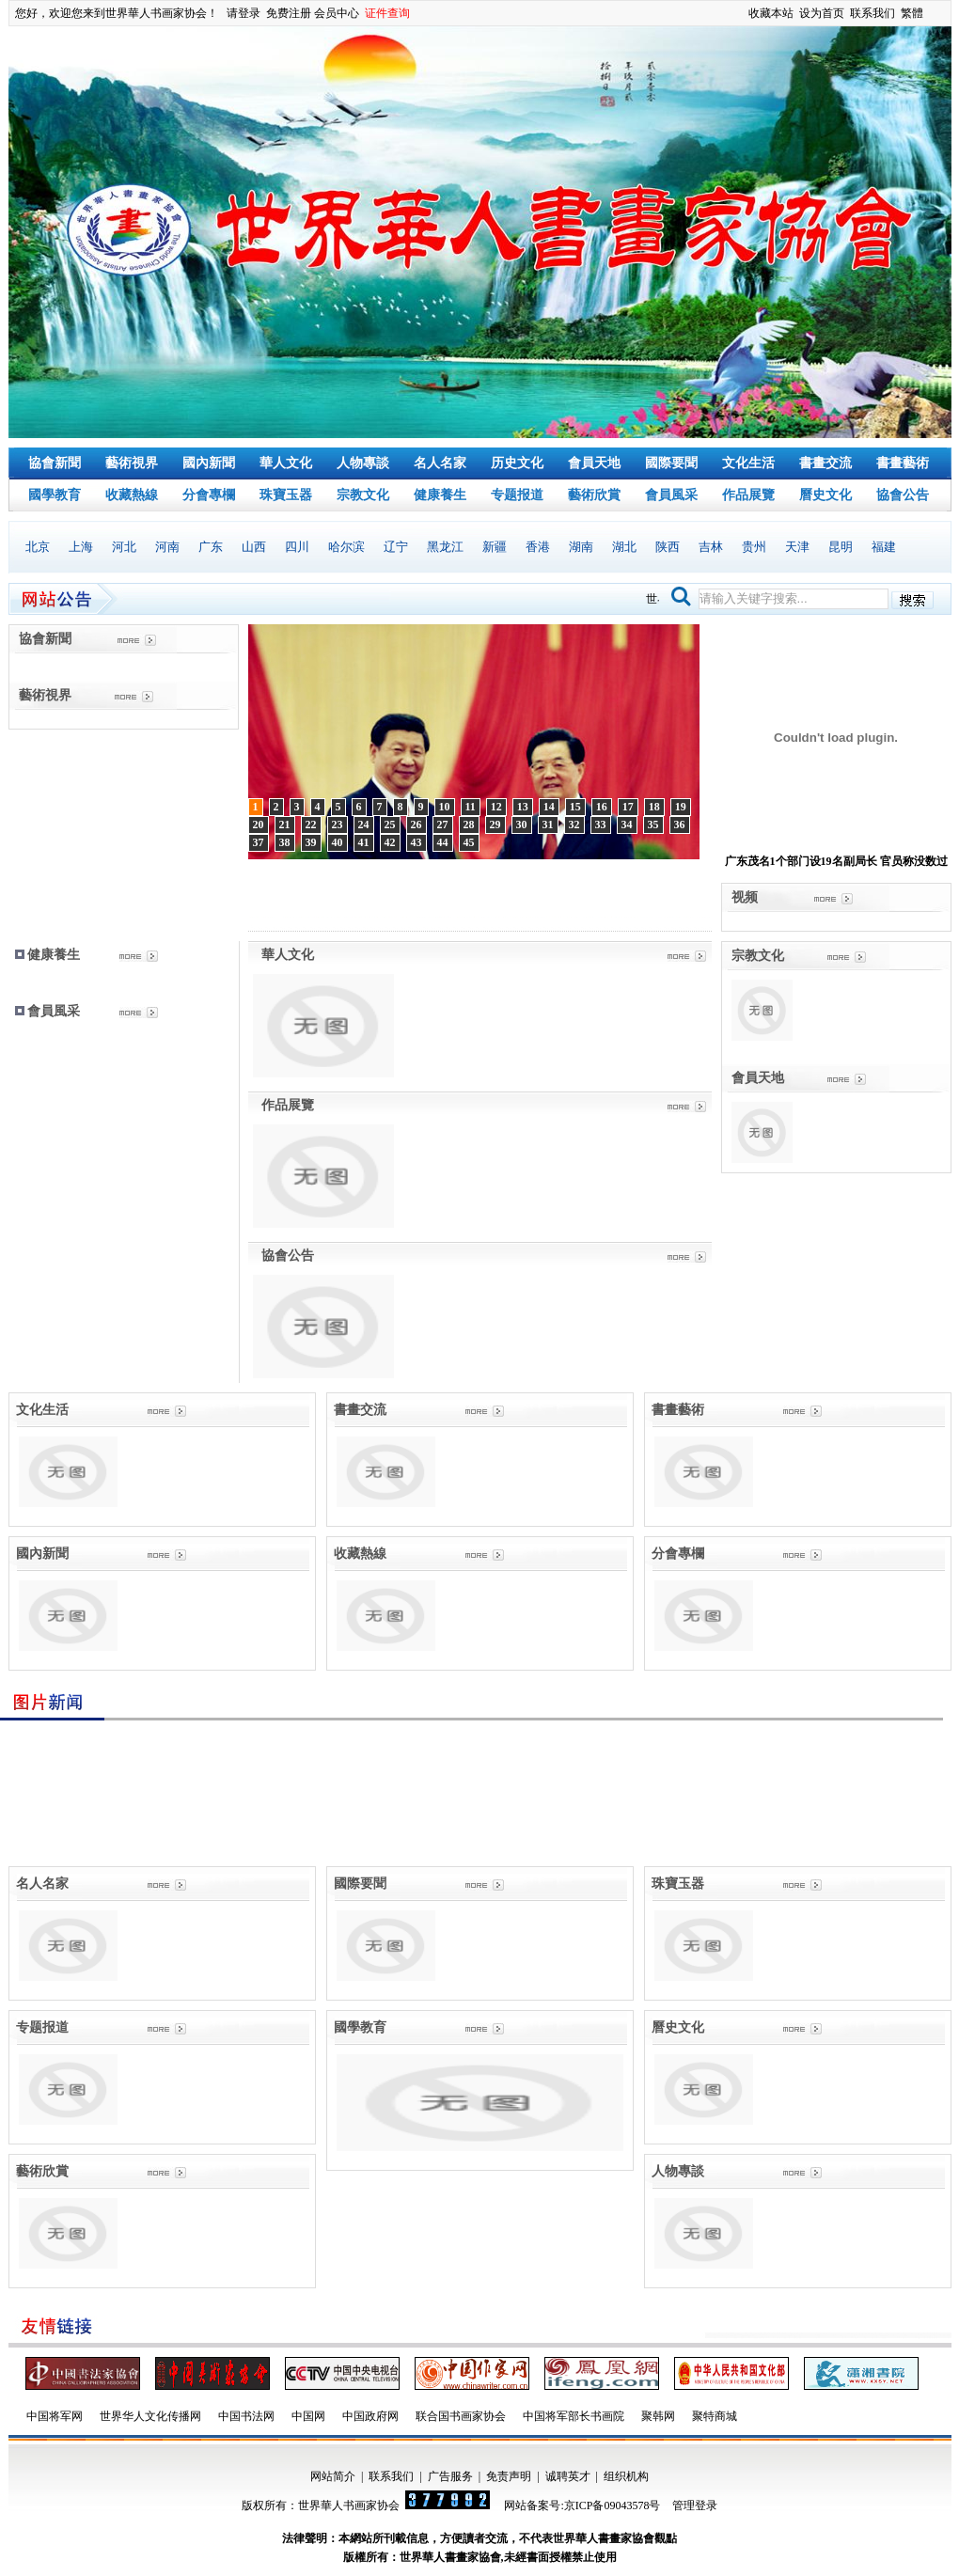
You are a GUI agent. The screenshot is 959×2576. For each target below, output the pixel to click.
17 (628, 806)
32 (574, 824)
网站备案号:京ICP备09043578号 (582, 2505)
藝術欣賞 (594, 495)
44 (442, 842)
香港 (538, 547)
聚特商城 (714, 2416)
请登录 (243, 13)
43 (416, 842)
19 (680, 806)
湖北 (624, 547)
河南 (167, 547)
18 (654, 806)
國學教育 (54, 495)
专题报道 (517, 495)
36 (679, 824)
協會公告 (902, 495)
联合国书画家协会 (461, 2416)
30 (521, 824)
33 (600, 824)
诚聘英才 (567, 2476)
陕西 (667, 547)
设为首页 (821, 13)
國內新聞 (208, 463)
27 (442, 824)
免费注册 (288, 13)
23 (337, 824)
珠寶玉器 (285, 495)
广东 (210, 547)
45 (469, 842)
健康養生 (440, 495)
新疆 (494, 547)
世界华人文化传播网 (150, 2416)
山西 (254, 547)
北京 (37, 547)
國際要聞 (671, 463)
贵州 (754, 547)
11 (470, 806)
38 (285, 842)
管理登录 (694, 2505)
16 (601, 806)
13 (522, 806)
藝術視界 (131, 463)
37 (258, 842)
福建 (884, 547)
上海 (81, 547)
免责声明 (508, 2476)
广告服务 (450, 2476)
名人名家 (440, 463)
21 (285, 824)
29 (495, 824)
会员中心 (336, 13)
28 (469, 824)
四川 (297, 547)
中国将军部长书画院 (573, 2416)
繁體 (912, 13)
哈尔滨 (346, 547)
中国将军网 (54, 2416)
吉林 (711, 547)
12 (496, 806)
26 (416, 824)
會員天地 (594, 463)
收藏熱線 (131, 495)
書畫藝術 (902, 463)
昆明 (840, 547)
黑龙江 (445, 547)
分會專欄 (208, 495)
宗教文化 (363, 495)
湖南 (581, 547)
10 (444, 806)
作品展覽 (748, 495)
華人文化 (285, 463)
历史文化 (517, 463)
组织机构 (626, 2476)
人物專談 (363, 463)
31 (548, 824)
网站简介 (332, 2476)
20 (258, 824)
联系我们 (872, 13)
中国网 (308, 2416)
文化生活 (748, 463)
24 (363, 824)
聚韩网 (658, 2416)
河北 (124, 547)
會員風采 (671, 495)
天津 (797, 547)
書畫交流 (825, 463)
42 (390, 842)
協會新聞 (54, 463)
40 (337, 842)
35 (653, 824)
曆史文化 (825, 495)
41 (363, 842)
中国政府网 (370, 2416)
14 (549, 806)
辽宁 (396, 547)
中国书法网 (246, 2416)
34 (627, 824)
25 (390, 824)
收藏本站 (771, 13)
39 (311, 842)
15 (575, 806)
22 (311, 824)
